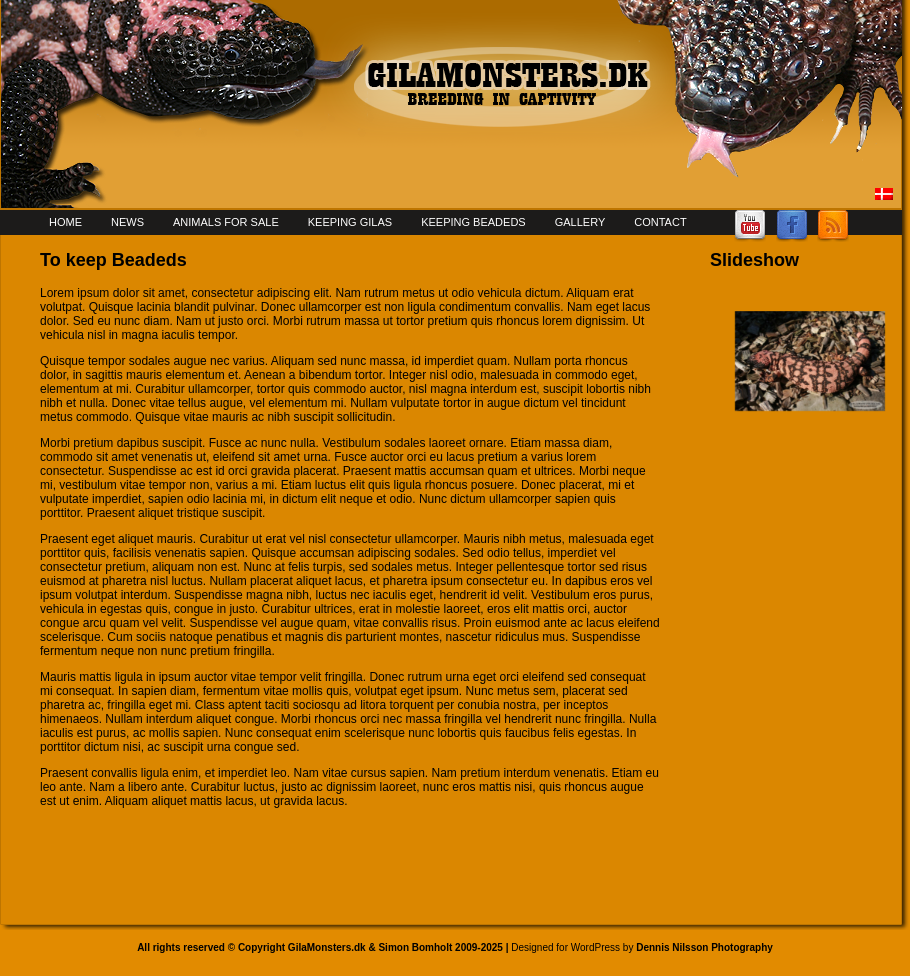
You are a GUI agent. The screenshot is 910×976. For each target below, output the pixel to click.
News (127, 222)
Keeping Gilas (350, 222)
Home (65, 222)
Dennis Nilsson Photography (704, 947)
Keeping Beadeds (473, 222)
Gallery (580, 222)
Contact (660, 222)
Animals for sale (226, 222)
